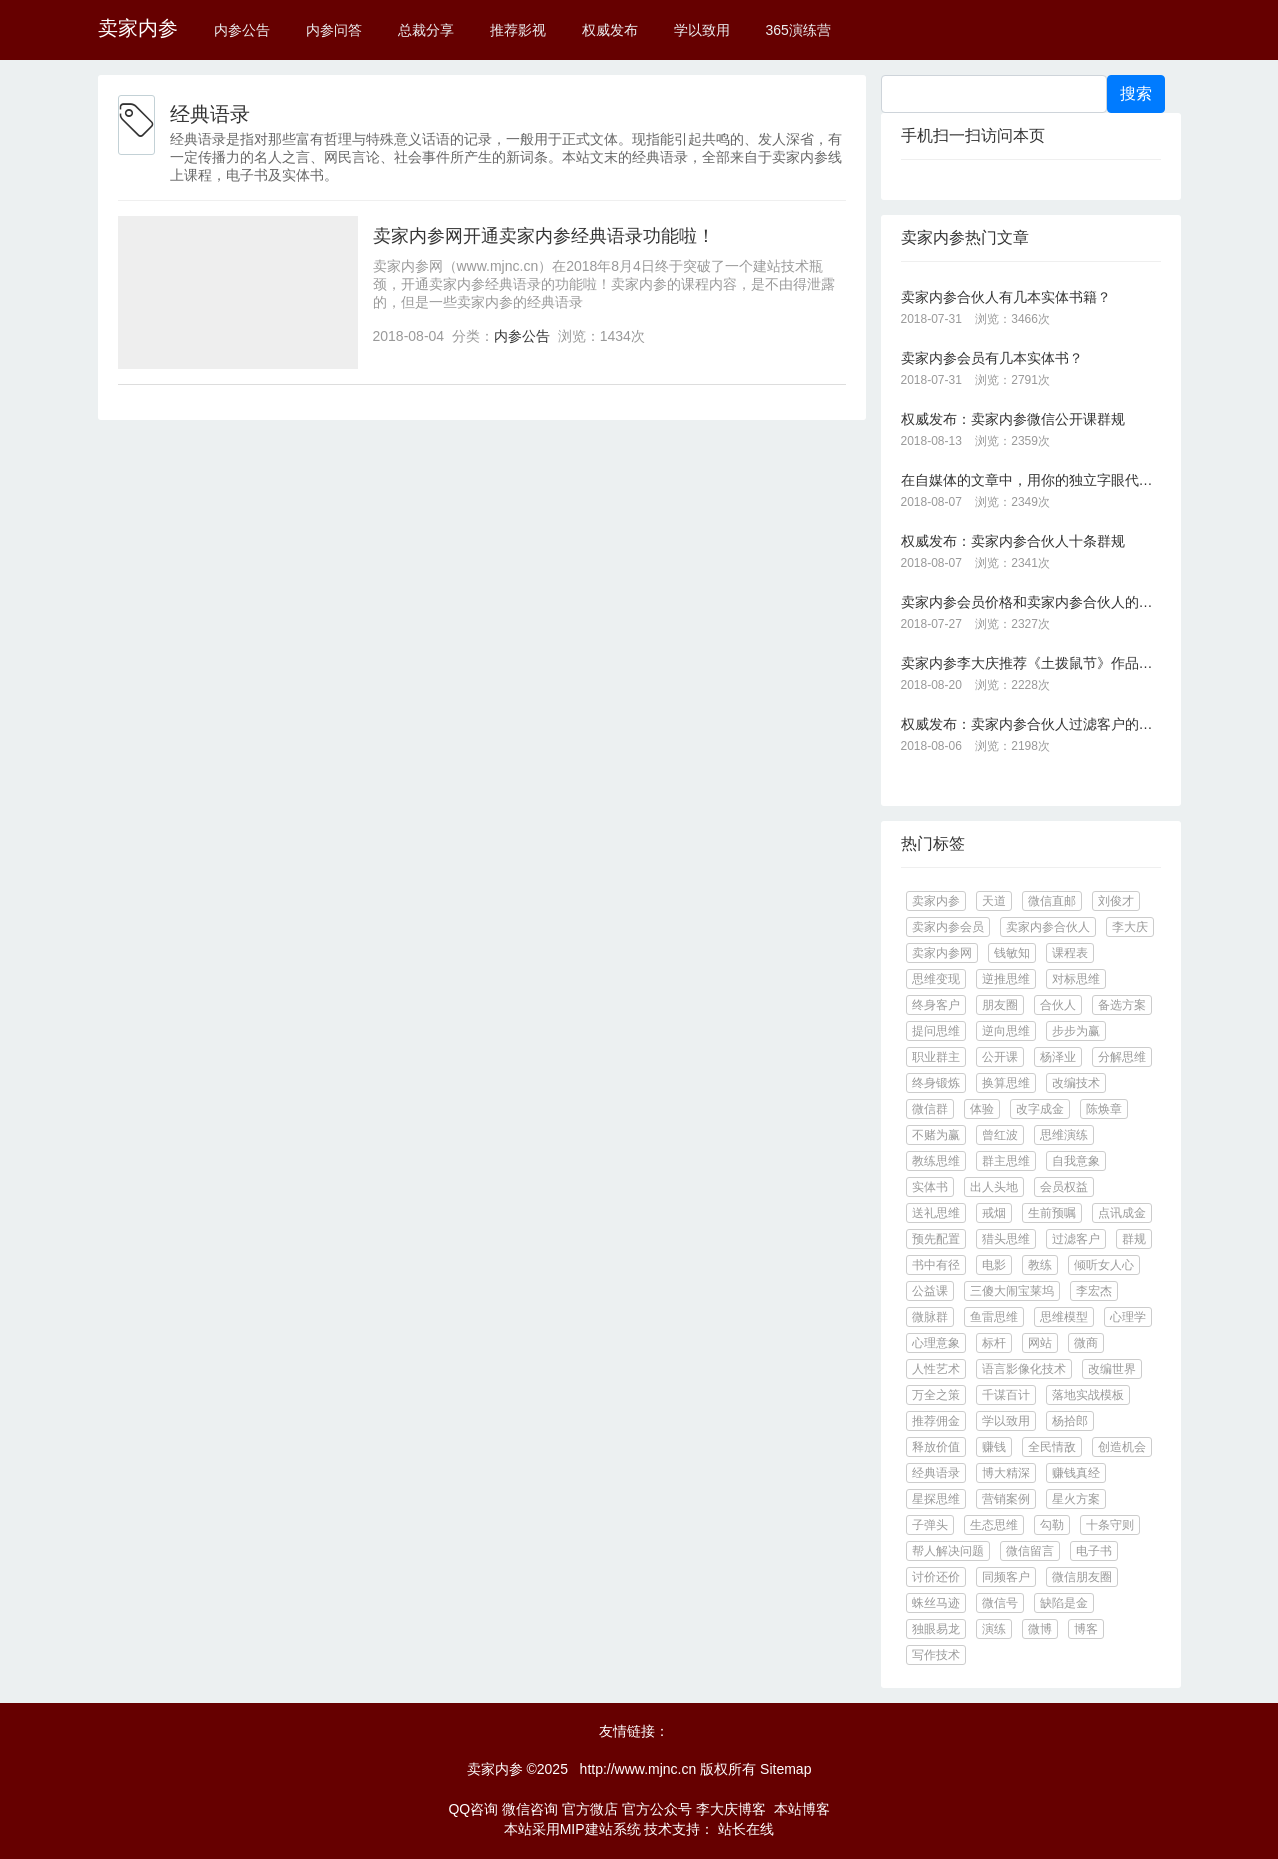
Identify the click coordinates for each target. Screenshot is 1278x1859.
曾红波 (1000, 1135)
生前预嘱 (1052, 1213)
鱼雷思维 (994, 1317)
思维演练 (1064, 1135)
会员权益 (1064, 1187)
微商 (1086, 1343)
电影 (994, 1265)
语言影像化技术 (1024, 1369)
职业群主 (936, 1057)
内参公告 (242, 30)
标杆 (994, 1343)
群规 (1134, 1239)
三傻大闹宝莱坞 (1012, 1291)
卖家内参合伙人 (1048, 927)
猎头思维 (1006, 1239)
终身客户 (936, 1005)
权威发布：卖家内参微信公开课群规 (1013, 419)
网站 (1040, 1343)
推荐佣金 (936, 1421)
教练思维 (936, 1161)
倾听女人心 (1104, 1265)
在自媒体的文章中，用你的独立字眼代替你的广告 (1031, 480)
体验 (982, 1109)
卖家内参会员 (948, 927)
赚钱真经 (1076, 1473)
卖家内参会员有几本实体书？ (992, 358)
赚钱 (994, 1447)
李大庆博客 (731, 1809)
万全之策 (936, 1395)
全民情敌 (1052, 1447)
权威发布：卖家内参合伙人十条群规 (1013, 541)
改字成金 (1040, 1109)
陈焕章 (1104, 1109)
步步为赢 (1076, 1031)
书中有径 (936, 1265)
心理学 (1128, 1317)
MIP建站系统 (600, 1829)
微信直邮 (1052, 901)
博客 (1086, 1629)
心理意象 (936, 1343)
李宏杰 (1094, 1291)
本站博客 (802, 1809)
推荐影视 (518, 30)
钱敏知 (1012, 953)
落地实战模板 (1088, 1395)
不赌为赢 (936, 1135)
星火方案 (1076, 1499)
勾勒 (1052, 1525)
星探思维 (936, 1499)
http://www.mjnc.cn (638, 1769)
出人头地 (994, 1187)
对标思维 (1076, 979)
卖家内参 (138, 28)
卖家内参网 (942, 953)
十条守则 (1110, 1525)
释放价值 (936, 1447)
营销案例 (1006, 1499)
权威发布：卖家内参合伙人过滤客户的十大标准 (1031, 724)
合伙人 (1058, 1005)
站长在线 (744, 1829)
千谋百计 (1006, 1395)
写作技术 (936, 1655)
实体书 (930, 1187)
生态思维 (994, 1525)
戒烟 (994, 1213)
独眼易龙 (936, 1629)
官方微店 (590, 1809)
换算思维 (1006, 1083)
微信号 (1000, 1603)
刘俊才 (1116, 901)
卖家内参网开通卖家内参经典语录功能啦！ (544, 236)
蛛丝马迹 (936, 1603)
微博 (1040, 1629)
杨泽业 (1058, 1057)
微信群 (930, 1109)
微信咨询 (530, 1809)
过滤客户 (1076, 1239)
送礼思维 (936, 1213)
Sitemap (785, 1769)
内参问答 (334, 30)
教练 (1040, 1265)
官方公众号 (657, 1809)
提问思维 (936, 1031)
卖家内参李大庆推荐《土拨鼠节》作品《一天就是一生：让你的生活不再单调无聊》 (1031, 663)
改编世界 (1112, 1369)
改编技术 (1076, 1083)
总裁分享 (426, 30)
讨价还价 (936, 1577)
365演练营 (797, 30)
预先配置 (936, 1239)
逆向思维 (1006, 1031)
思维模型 (1064, 1317)
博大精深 (1006, 1473)
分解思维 (1122, 1057)
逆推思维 (1006, 979)
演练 (994, 1629)
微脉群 (930, 1317)
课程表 (1070, 953)
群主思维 (1006, 1161)
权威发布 (610, 30)
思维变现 (936, 979)
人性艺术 (936, 1369)
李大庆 (1130, 927)
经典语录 (936, 1473)
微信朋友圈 (1082, 1577)
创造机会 (1122, 1447)
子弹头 (930, 1525)
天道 (994, 901)
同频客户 (1006, 1577)
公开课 (1000, 1057)
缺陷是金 (1064, 1603)
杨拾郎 (1070, 1421)
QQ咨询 (473, 1809)
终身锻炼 (936, 1083)
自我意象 (1076, 1161)
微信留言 (1030, 1551)
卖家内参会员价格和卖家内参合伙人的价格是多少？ (1031, 602)
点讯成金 (1122, 1213)
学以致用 (702, 30)
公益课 (930, 1291)
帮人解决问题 (948, 1551)
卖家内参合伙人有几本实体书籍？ (1006, 297)
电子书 (1094, 1551)
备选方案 (1122, 1005)
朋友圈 (1000, 1005)
